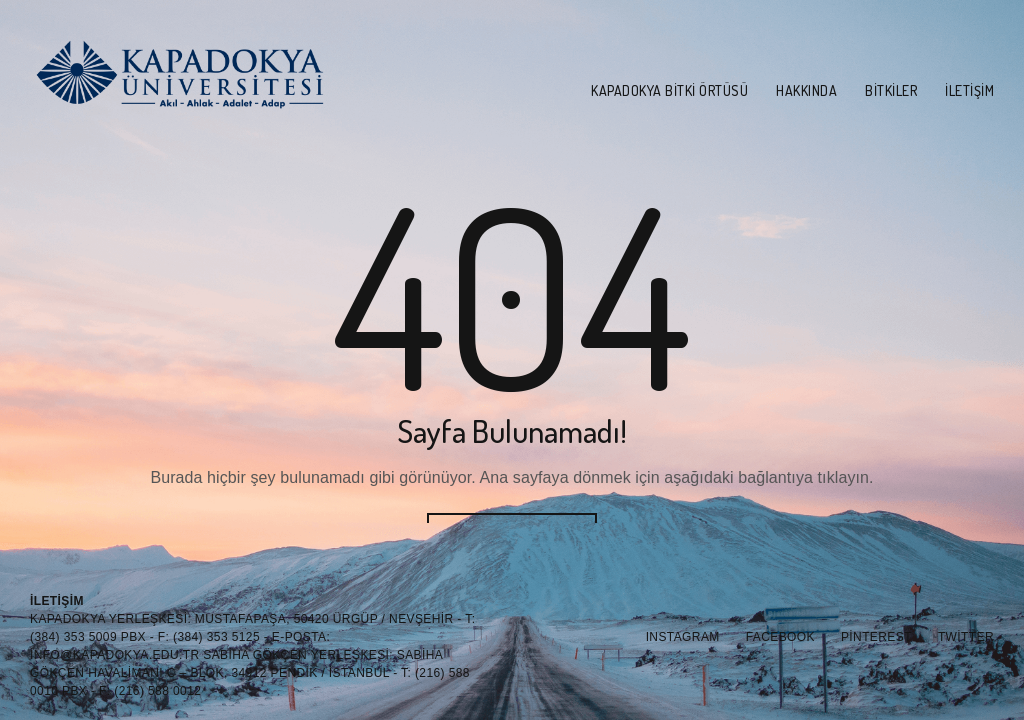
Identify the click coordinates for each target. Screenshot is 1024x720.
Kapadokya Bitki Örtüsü (669, 90)
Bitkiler (891, 90)
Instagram (683, 637)
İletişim (969, 90)
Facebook (780, 637)
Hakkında (806, 90)
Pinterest (876, 637)
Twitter (966, 637)
